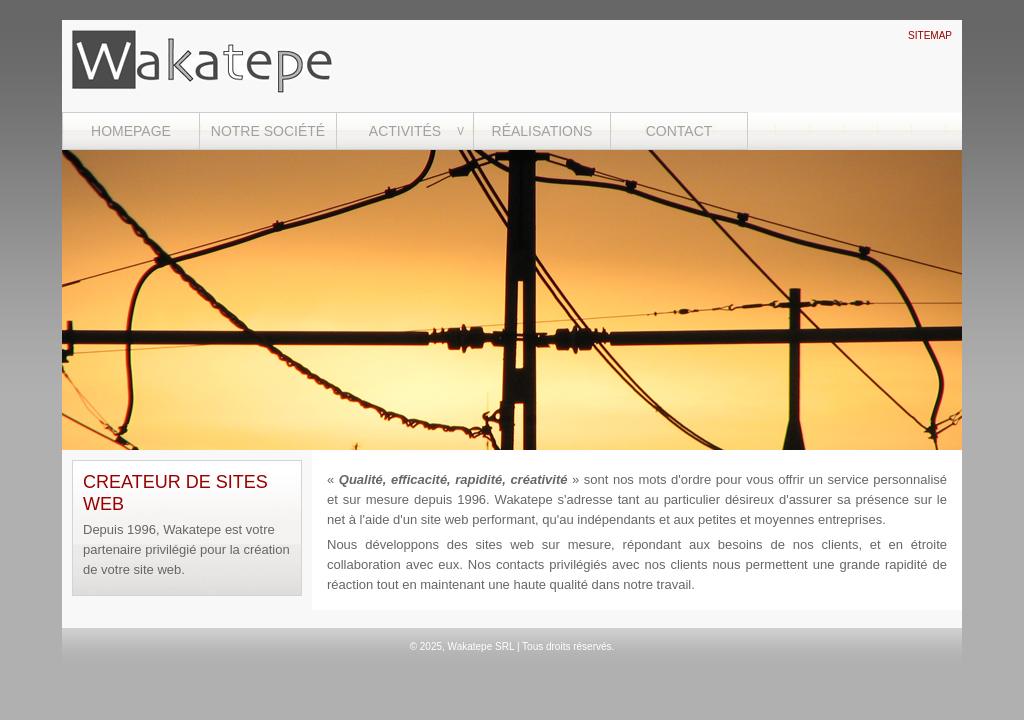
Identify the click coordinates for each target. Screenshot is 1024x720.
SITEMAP (930, 35)
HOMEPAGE (131, 131)
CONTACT (679, 131)
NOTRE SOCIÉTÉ (268, 131)
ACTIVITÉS (405, 131)
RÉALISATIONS (542, 131)
